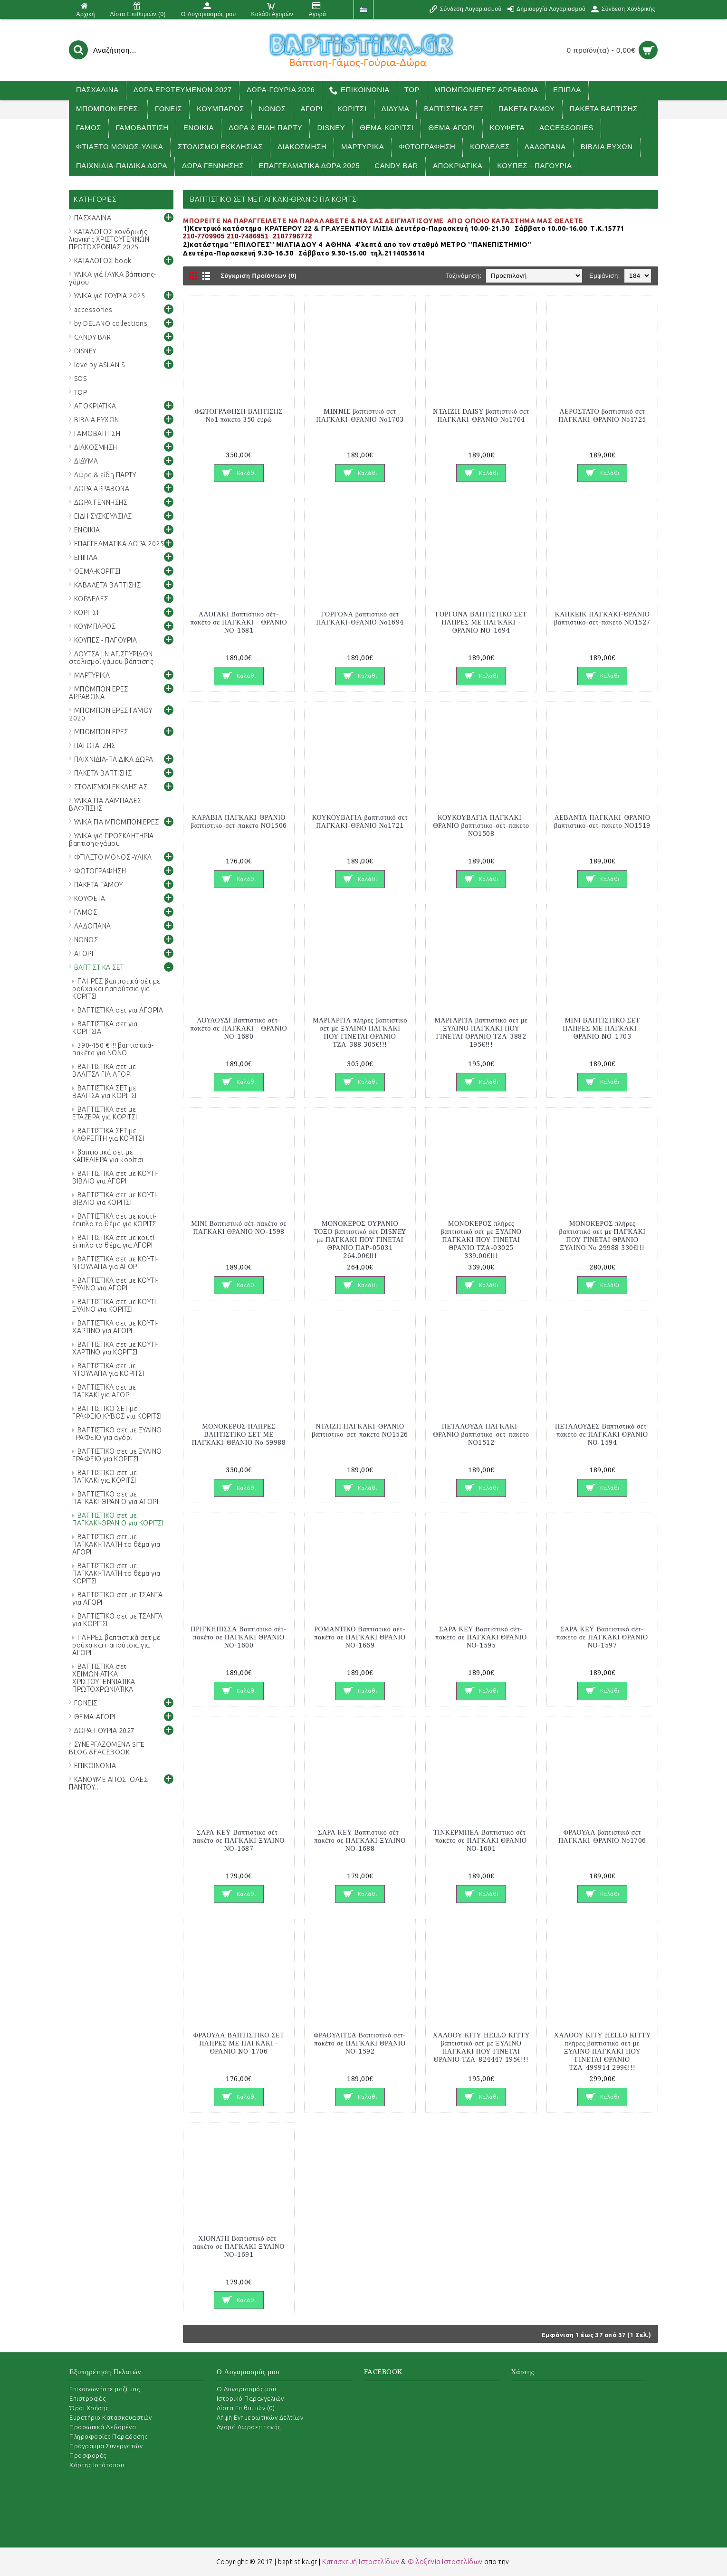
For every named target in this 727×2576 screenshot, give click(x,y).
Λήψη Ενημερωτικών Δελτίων (260, 2417)
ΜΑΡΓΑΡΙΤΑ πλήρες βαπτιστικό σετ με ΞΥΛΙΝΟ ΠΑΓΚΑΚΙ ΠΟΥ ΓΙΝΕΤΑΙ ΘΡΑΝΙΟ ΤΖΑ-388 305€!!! (360, 1032)
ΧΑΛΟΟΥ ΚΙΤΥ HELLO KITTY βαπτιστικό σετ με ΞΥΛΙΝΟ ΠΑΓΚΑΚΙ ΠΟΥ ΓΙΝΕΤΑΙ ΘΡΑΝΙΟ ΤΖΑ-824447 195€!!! (481, 2047)
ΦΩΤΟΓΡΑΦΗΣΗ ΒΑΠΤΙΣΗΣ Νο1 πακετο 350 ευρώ (239, 415)
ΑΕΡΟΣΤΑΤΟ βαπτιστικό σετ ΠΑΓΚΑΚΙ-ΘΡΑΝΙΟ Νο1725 (602, 415)
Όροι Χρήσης (89, 2408)
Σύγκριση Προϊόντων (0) (258, 275)
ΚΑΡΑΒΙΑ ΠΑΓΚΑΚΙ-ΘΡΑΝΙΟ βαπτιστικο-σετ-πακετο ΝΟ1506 (239, 821)
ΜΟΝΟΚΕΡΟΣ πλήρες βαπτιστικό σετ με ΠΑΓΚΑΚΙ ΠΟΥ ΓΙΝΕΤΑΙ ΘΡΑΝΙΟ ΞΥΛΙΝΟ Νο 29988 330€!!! (602, 1235)
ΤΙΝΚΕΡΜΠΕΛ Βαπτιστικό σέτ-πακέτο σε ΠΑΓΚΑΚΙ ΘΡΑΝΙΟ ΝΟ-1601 (481, 1840)
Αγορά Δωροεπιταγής (249, 2427)
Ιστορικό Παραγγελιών (250, 2398)
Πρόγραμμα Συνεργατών (106, 2446)
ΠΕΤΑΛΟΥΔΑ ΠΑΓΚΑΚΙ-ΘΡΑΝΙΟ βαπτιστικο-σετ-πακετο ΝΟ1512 (481, 1434)
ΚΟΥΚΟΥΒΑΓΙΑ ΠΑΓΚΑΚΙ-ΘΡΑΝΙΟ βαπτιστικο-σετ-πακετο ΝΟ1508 (481, 825)
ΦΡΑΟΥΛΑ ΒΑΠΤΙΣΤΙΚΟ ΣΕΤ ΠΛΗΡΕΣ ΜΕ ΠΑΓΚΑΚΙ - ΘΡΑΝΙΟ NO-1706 (238, 2043)
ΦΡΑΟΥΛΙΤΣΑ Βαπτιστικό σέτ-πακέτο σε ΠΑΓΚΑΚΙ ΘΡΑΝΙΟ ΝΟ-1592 (360, 2043)
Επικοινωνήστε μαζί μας (104, 2389)
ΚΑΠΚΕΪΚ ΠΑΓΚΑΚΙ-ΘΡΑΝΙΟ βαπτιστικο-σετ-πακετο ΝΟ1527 (602, 618)
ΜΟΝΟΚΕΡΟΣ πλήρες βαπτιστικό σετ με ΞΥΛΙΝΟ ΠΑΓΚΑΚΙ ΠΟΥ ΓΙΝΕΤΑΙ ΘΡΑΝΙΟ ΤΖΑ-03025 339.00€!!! (481, 1240)
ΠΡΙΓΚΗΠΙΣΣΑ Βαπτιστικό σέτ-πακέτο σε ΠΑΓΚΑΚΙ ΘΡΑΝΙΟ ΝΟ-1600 (239, 1637)
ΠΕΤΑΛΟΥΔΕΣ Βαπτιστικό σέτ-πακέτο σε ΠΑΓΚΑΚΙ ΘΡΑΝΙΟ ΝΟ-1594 (602, 1434)
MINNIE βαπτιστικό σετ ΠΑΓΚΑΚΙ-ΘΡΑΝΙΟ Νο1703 (360, 415)
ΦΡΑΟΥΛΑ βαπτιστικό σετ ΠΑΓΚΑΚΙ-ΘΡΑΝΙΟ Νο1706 (602, 1836)
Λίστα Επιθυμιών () (246, 2408)
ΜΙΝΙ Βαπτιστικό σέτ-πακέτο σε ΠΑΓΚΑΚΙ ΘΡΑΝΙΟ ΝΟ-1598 (239, 1227)
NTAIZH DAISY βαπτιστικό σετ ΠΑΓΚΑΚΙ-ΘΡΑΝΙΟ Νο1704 (481, 415)
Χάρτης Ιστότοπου (96, 2465)
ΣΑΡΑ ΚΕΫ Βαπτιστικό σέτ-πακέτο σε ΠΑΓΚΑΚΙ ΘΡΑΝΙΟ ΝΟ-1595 (480, 1637)
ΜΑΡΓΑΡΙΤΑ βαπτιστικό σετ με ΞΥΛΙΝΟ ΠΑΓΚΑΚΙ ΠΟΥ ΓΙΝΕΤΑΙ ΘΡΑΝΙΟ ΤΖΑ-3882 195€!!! (481, 1032)
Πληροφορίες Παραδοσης (108, 2436)
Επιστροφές (87, 2398)
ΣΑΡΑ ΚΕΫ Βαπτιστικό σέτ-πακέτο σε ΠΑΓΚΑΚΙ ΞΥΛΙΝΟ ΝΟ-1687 (239, 1840)
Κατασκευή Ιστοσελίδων (361, 2562)
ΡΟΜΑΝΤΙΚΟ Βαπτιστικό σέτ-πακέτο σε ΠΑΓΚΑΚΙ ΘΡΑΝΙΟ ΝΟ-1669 (359, 1637)
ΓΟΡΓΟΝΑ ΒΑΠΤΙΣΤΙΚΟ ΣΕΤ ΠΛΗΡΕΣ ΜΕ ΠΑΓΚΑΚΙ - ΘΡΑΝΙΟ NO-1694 (480, 622)
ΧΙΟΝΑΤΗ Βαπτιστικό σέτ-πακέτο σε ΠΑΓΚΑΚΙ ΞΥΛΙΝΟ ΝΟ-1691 (239, 2246)
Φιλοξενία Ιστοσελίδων (445, 2562)
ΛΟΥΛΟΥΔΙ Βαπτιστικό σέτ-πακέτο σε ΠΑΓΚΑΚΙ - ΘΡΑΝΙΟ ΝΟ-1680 (239, 1028)
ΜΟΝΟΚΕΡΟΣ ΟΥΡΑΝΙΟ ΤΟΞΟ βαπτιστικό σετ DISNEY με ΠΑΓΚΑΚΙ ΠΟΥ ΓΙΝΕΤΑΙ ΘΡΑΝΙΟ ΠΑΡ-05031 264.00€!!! (360, 1240)
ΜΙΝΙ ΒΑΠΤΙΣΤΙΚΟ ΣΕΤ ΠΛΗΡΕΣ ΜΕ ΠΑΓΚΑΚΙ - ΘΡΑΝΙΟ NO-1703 (602, 1028)
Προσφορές (87, 2455)
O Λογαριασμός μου (247, 2389)
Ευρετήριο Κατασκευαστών (110, 2417)
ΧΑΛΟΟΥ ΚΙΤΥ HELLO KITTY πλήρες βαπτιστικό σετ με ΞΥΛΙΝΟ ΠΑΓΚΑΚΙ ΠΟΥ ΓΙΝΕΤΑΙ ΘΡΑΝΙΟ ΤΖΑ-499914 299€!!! (602, 2051)
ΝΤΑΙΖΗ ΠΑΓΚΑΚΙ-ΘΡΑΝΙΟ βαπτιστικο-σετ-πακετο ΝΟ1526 (360, 1430)
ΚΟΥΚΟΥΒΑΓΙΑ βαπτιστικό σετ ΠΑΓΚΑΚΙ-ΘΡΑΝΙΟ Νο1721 (360, 821)
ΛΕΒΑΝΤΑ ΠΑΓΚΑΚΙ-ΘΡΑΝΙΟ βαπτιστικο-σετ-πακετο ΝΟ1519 (602, 821)
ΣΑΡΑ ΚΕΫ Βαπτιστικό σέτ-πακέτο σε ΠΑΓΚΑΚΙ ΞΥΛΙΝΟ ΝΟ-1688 (360, 1840)
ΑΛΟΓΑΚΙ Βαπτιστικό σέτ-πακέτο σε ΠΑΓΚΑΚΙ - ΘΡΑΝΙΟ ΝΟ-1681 (239, 622)
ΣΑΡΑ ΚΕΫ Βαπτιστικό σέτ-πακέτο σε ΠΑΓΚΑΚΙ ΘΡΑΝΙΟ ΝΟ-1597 (602, 1637)
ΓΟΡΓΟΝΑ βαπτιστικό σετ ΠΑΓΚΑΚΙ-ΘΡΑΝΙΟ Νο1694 (360, 618)
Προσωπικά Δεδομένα (102, 2427)
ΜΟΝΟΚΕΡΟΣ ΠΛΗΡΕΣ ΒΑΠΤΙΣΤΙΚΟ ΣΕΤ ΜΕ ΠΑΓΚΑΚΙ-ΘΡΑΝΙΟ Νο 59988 (239, 1434)
